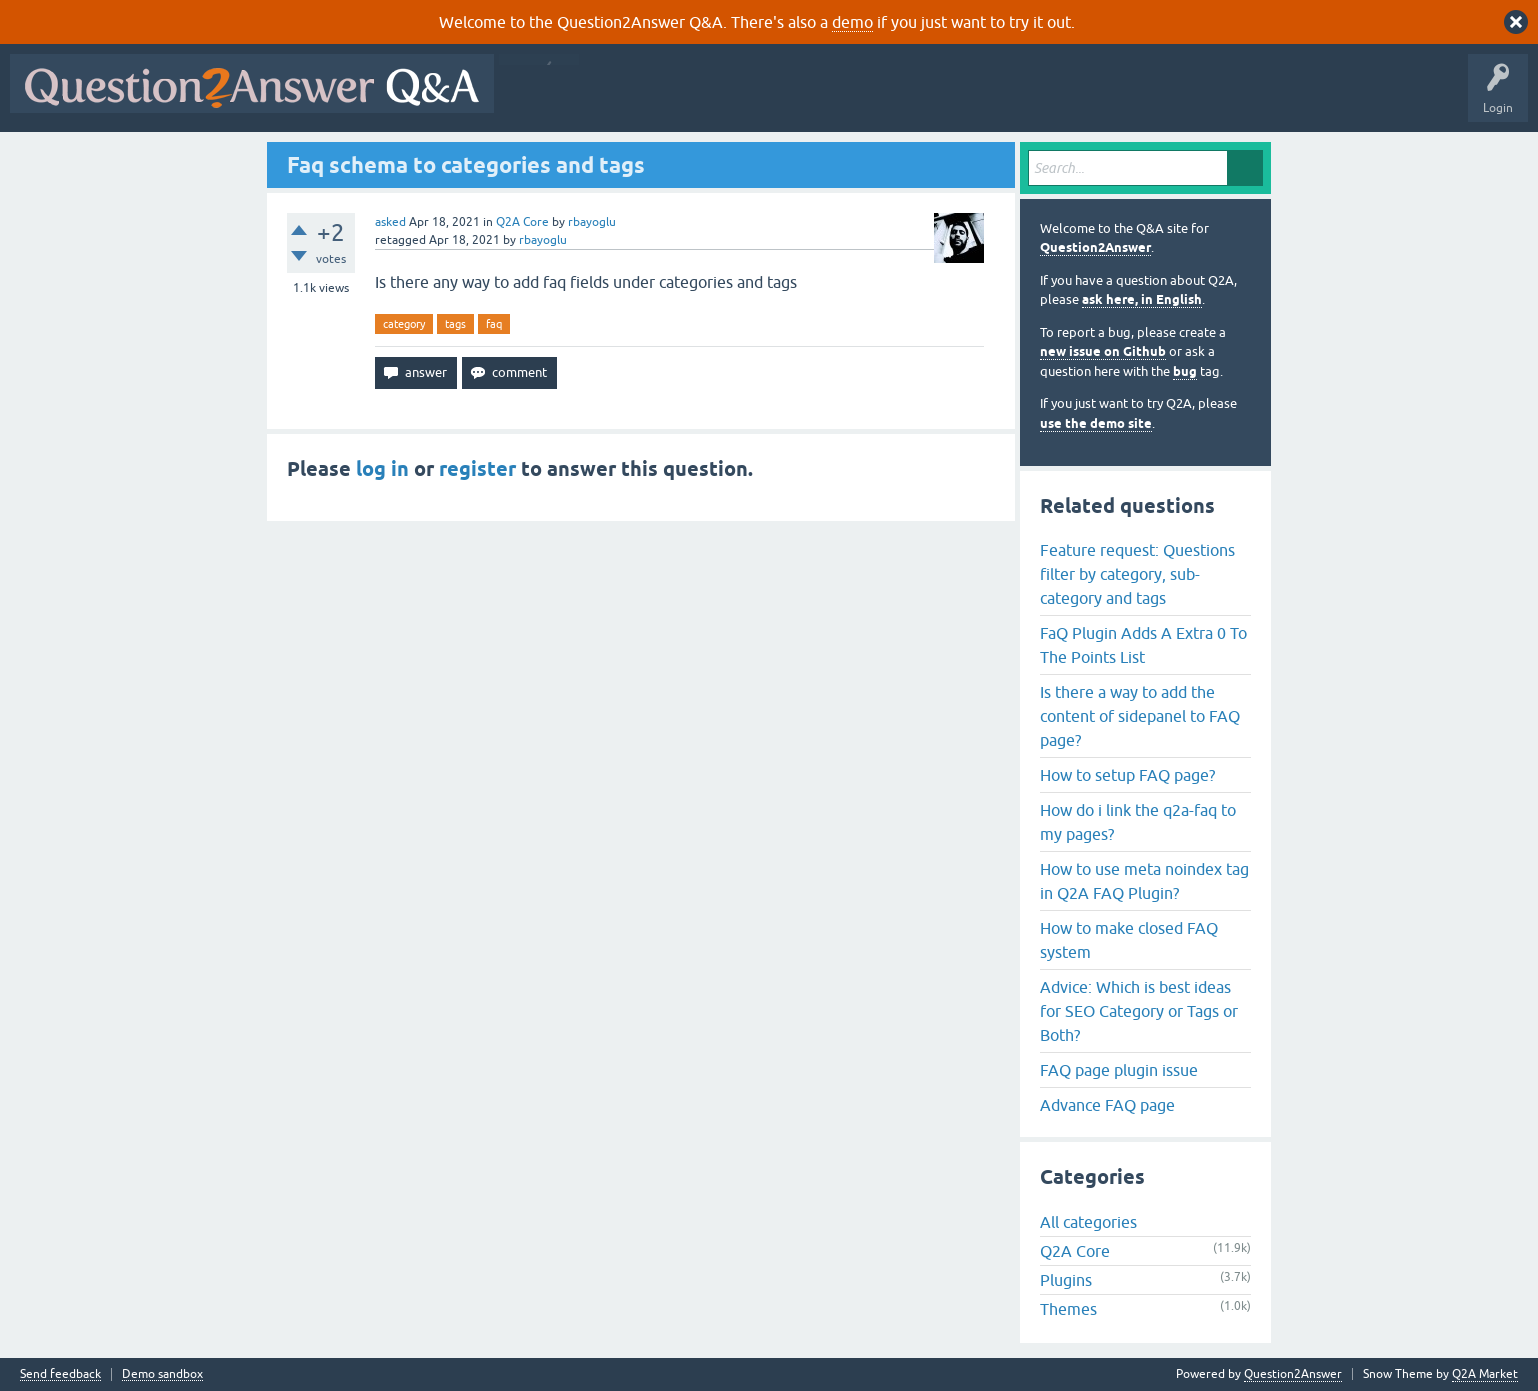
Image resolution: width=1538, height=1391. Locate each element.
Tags (841, 98)
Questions (618, 98)
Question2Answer (1095, 247)
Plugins (1066, 1280)
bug (1185, 371)
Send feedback (60, 1374)
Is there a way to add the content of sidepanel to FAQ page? (1140, 716)
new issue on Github (1103, 351)
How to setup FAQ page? (1127, 775)
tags (455, 324)
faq (494, 324)
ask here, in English (1142, 299)
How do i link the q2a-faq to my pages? (1138, 822)
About (1120, 98)
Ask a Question (987, 98)
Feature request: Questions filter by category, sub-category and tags (1137, 574)
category (404, 324)
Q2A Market (1485, 1374)
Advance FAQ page (1107, 1105)
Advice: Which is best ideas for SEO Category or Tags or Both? (1139, 1011)
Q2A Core (522, 222)
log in (382, 469)
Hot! (688, 98)
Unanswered (764, 98)
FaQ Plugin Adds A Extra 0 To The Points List (1143, 645)
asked (390, 222)
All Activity (539, 98)
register (477, 469)
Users (903, 98)
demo (852, 22)
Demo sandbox (162, 1374)
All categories (1088, 1222)
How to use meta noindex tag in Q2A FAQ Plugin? (1144, 881)
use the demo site (1096, 423)
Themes (1068, 1309)
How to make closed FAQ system (1129, 940)
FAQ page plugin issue (1119, 1070)
